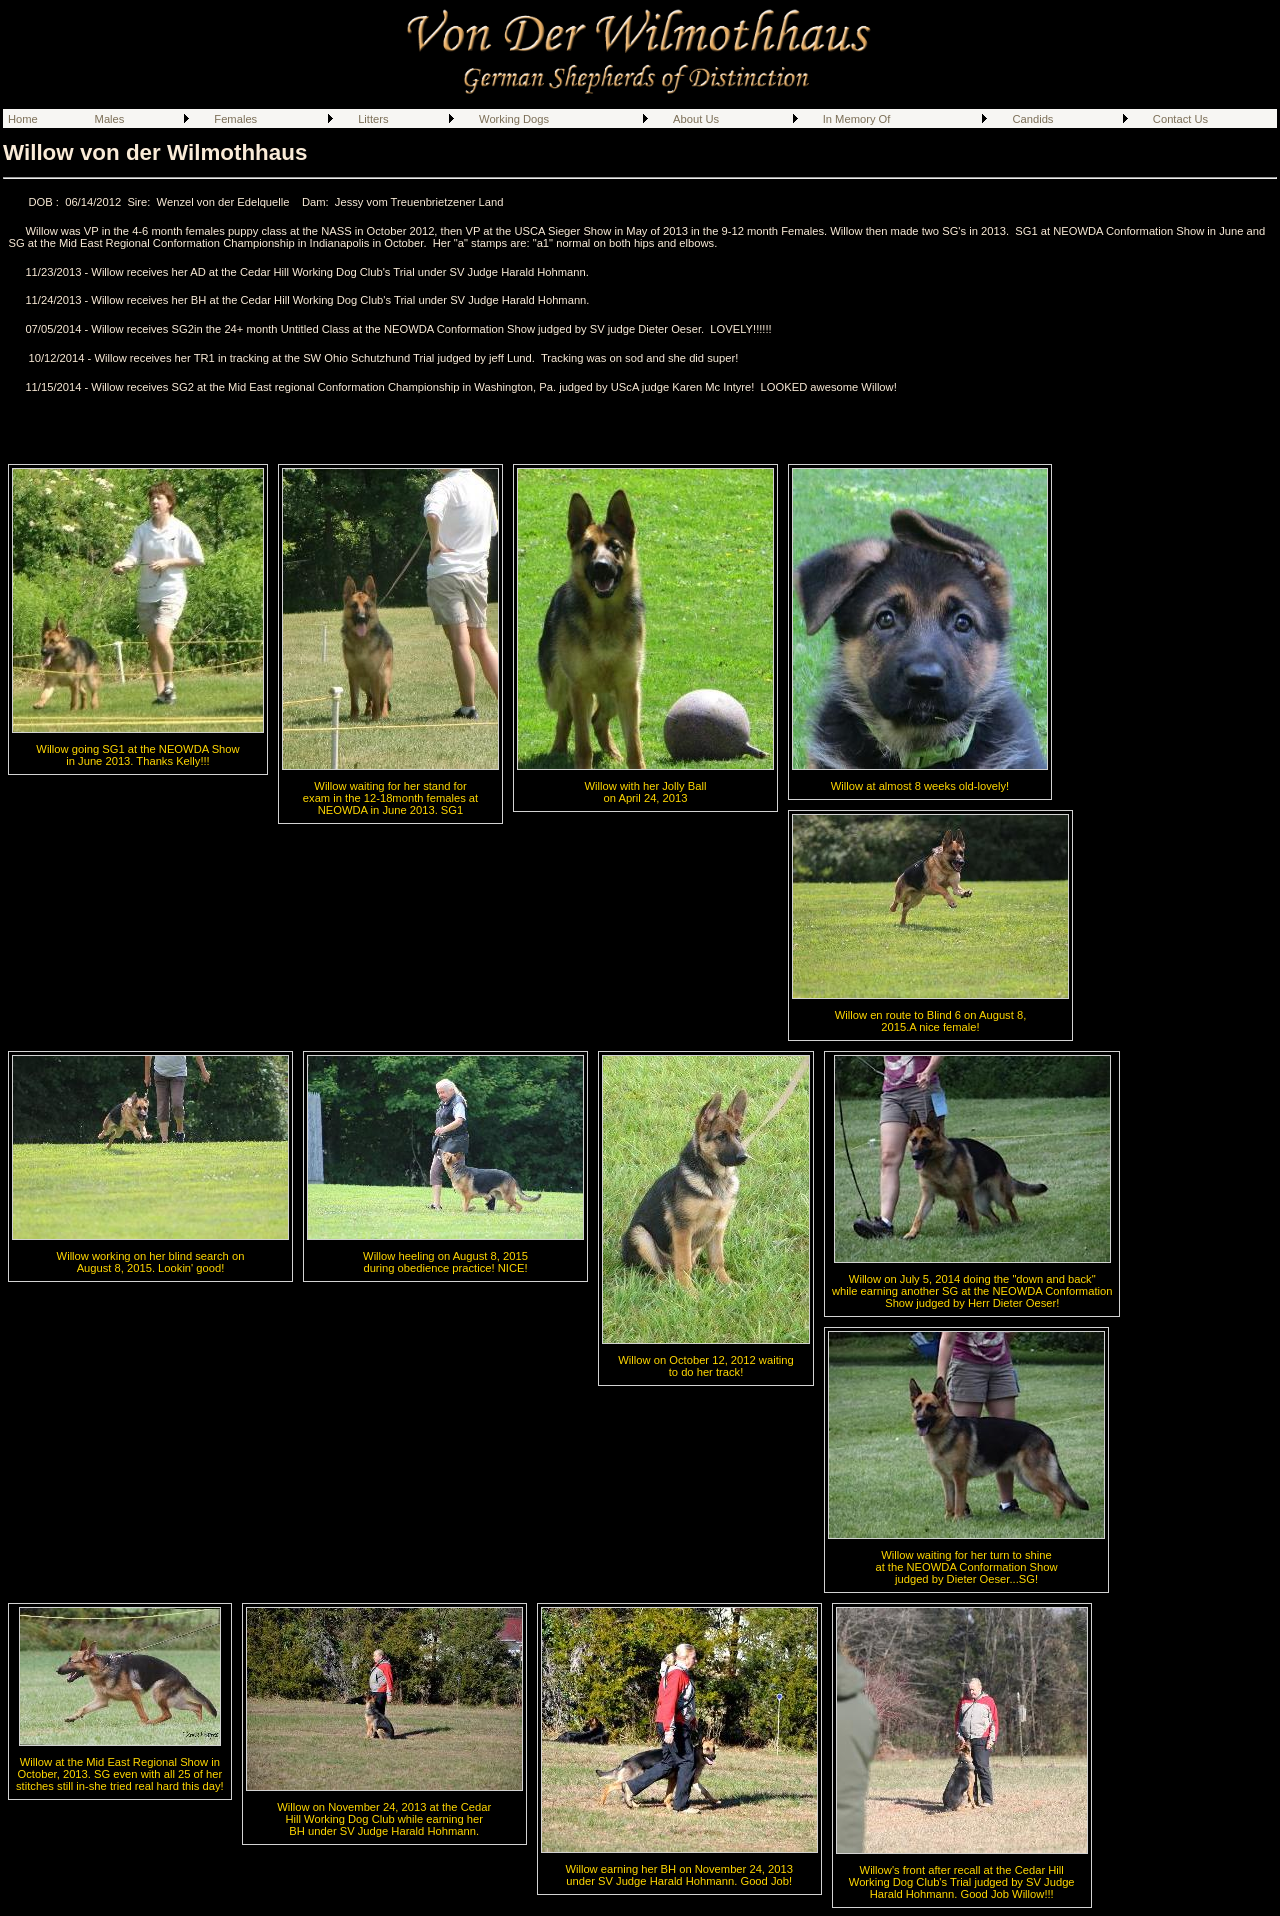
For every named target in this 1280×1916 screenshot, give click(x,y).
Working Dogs (514, 119)
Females (235, 119)
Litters (373, 119)
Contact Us (1180, 119)
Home (23, 119)
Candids (1032, 119)
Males (110, 119)
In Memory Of (857, 119)
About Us (696, 119)
